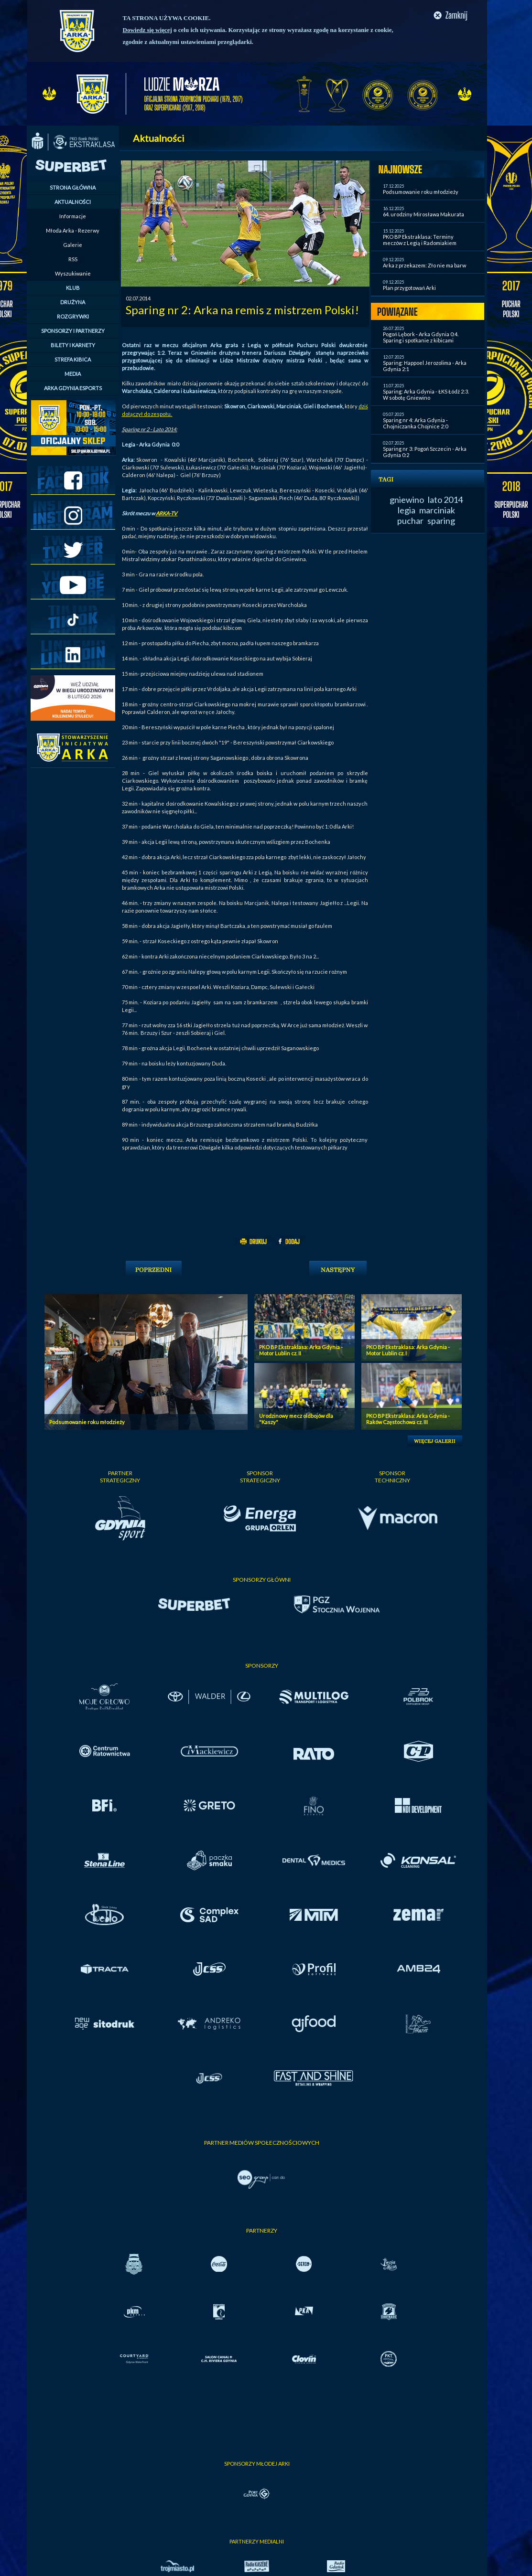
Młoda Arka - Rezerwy (72, 230)
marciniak (437, 510)
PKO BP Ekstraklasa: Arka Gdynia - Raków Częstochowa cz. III (408, 1419)
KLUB (73, 288)
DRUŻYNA (72, 302)
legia (406, 510)
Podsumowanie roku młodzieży (420, 192)
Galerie (72, 245)
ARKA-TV (167, 513)
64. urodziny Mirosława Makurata (423, 214)
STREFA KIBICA (72, 359)
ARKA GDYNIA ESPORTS (73, 388)
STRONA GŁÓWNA (73, 187)
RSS (72, 259)
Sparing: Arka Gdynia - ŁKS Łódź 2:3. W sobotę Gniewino (426, 394)
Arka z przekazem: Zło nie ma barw (424, 265)
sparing (441, 520)
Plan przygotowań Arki (409, 288)
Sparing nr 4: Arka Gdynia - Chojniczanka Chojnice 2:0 (415, 423)
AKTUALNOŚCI (72, 202)
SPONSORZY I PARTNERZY (73, 331)
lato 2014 (445, 499)
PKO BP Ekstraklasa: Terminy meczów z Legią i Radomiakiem (419, 240)
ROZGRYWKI (73, 316)
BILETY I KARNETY (73, 345)
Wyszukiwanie (73, 273)
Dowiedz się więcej (147, 29)
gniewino (407, 499)
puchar (410, 520)
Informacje (72, 216)
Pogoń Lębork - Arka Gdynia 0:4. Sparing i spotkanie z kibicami (420, 337)
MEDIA (73, 374)
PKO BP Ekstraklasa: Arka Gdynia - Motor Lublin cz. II (301, 1350)
